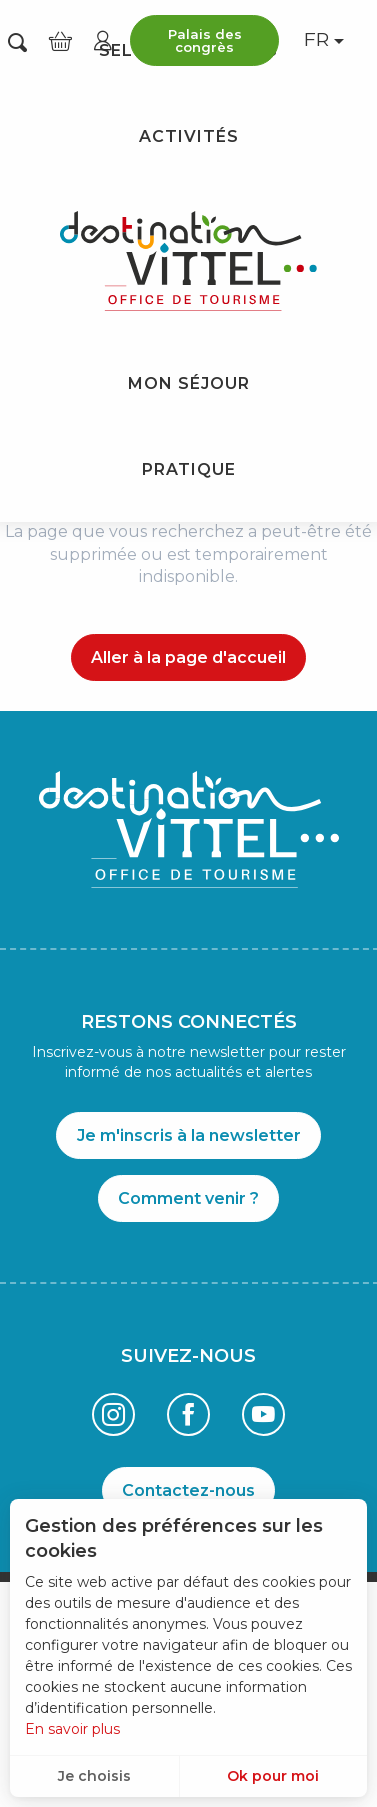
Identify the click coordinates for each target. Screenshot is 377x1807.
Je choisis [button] (94, 1776)
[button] (17, 40)
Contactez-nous (188, 1490)
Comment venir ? (188, 1198)
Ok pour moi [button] (273, 1776)
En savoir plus (72, 1729)
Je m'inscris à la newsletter (189, 1135)
